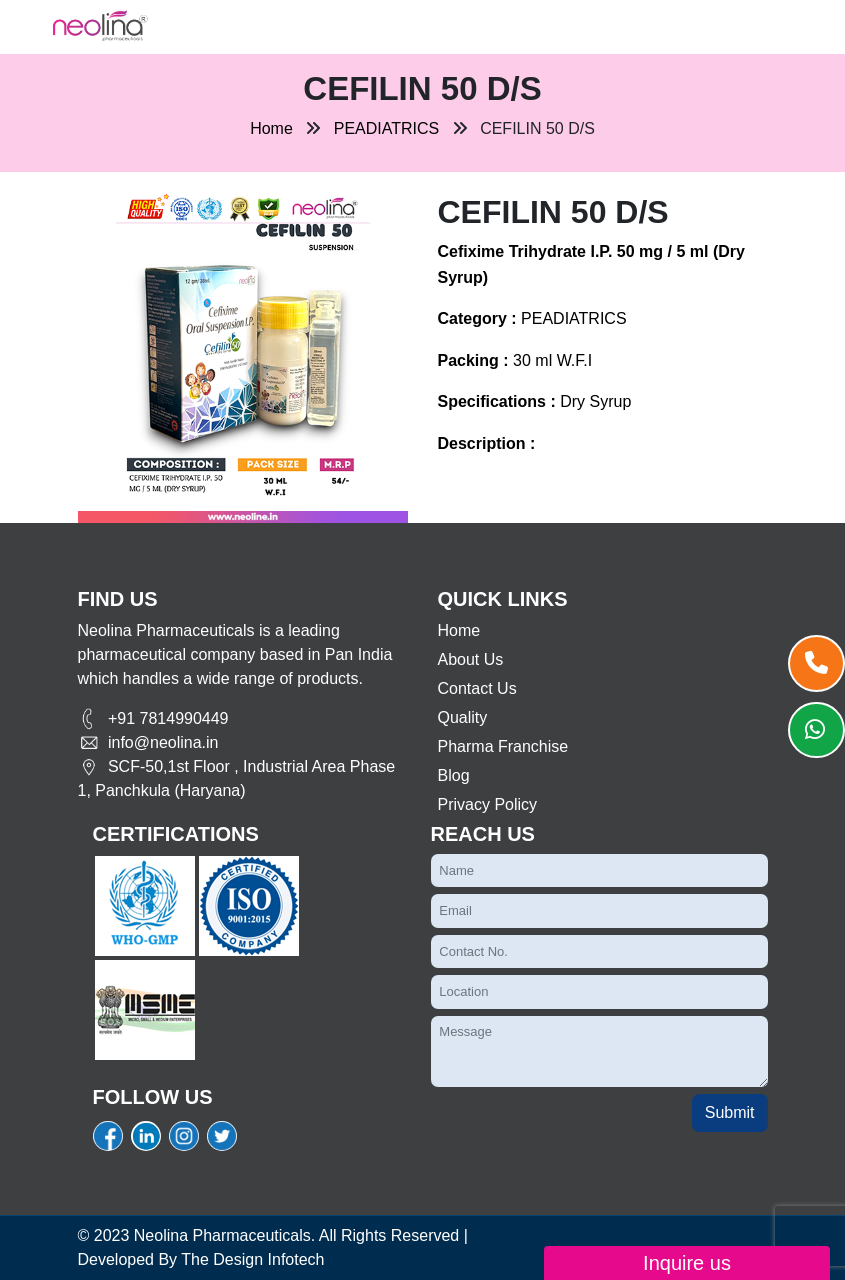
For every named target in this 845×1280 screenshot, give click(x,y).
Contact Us (477, 688)
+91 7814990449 (153, 718)
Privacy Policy (488, 804)
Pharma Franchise (503, 746)
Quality (463, 717)
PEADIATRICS (387, 128)
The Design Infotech (252, 1259)
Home (271, 128)
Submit (730, 1112)
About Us (471, 659)
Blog (454, 775)
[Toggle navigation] (220, 27)
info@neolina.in (148, 742)
